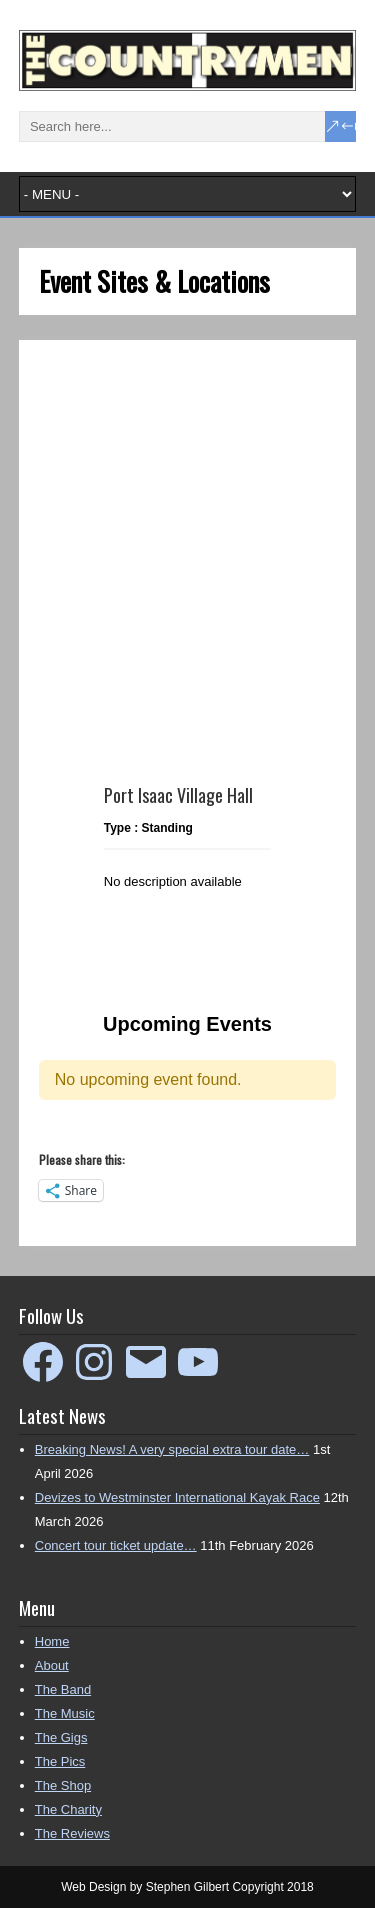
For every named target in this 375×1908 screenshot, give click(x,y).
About (52, 1665)
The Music (65, 1713)
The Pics (60, 1761)
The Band (63, 1689)
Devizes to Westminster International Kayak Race (177, 1497)
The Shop (63, 1785)
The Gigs (61, 1737)
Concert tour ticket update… (116, 1545)
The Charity (68, 1809)
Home (52, 1641)
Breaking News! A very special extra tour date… (172, 1449)
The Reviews (72, 1833)
